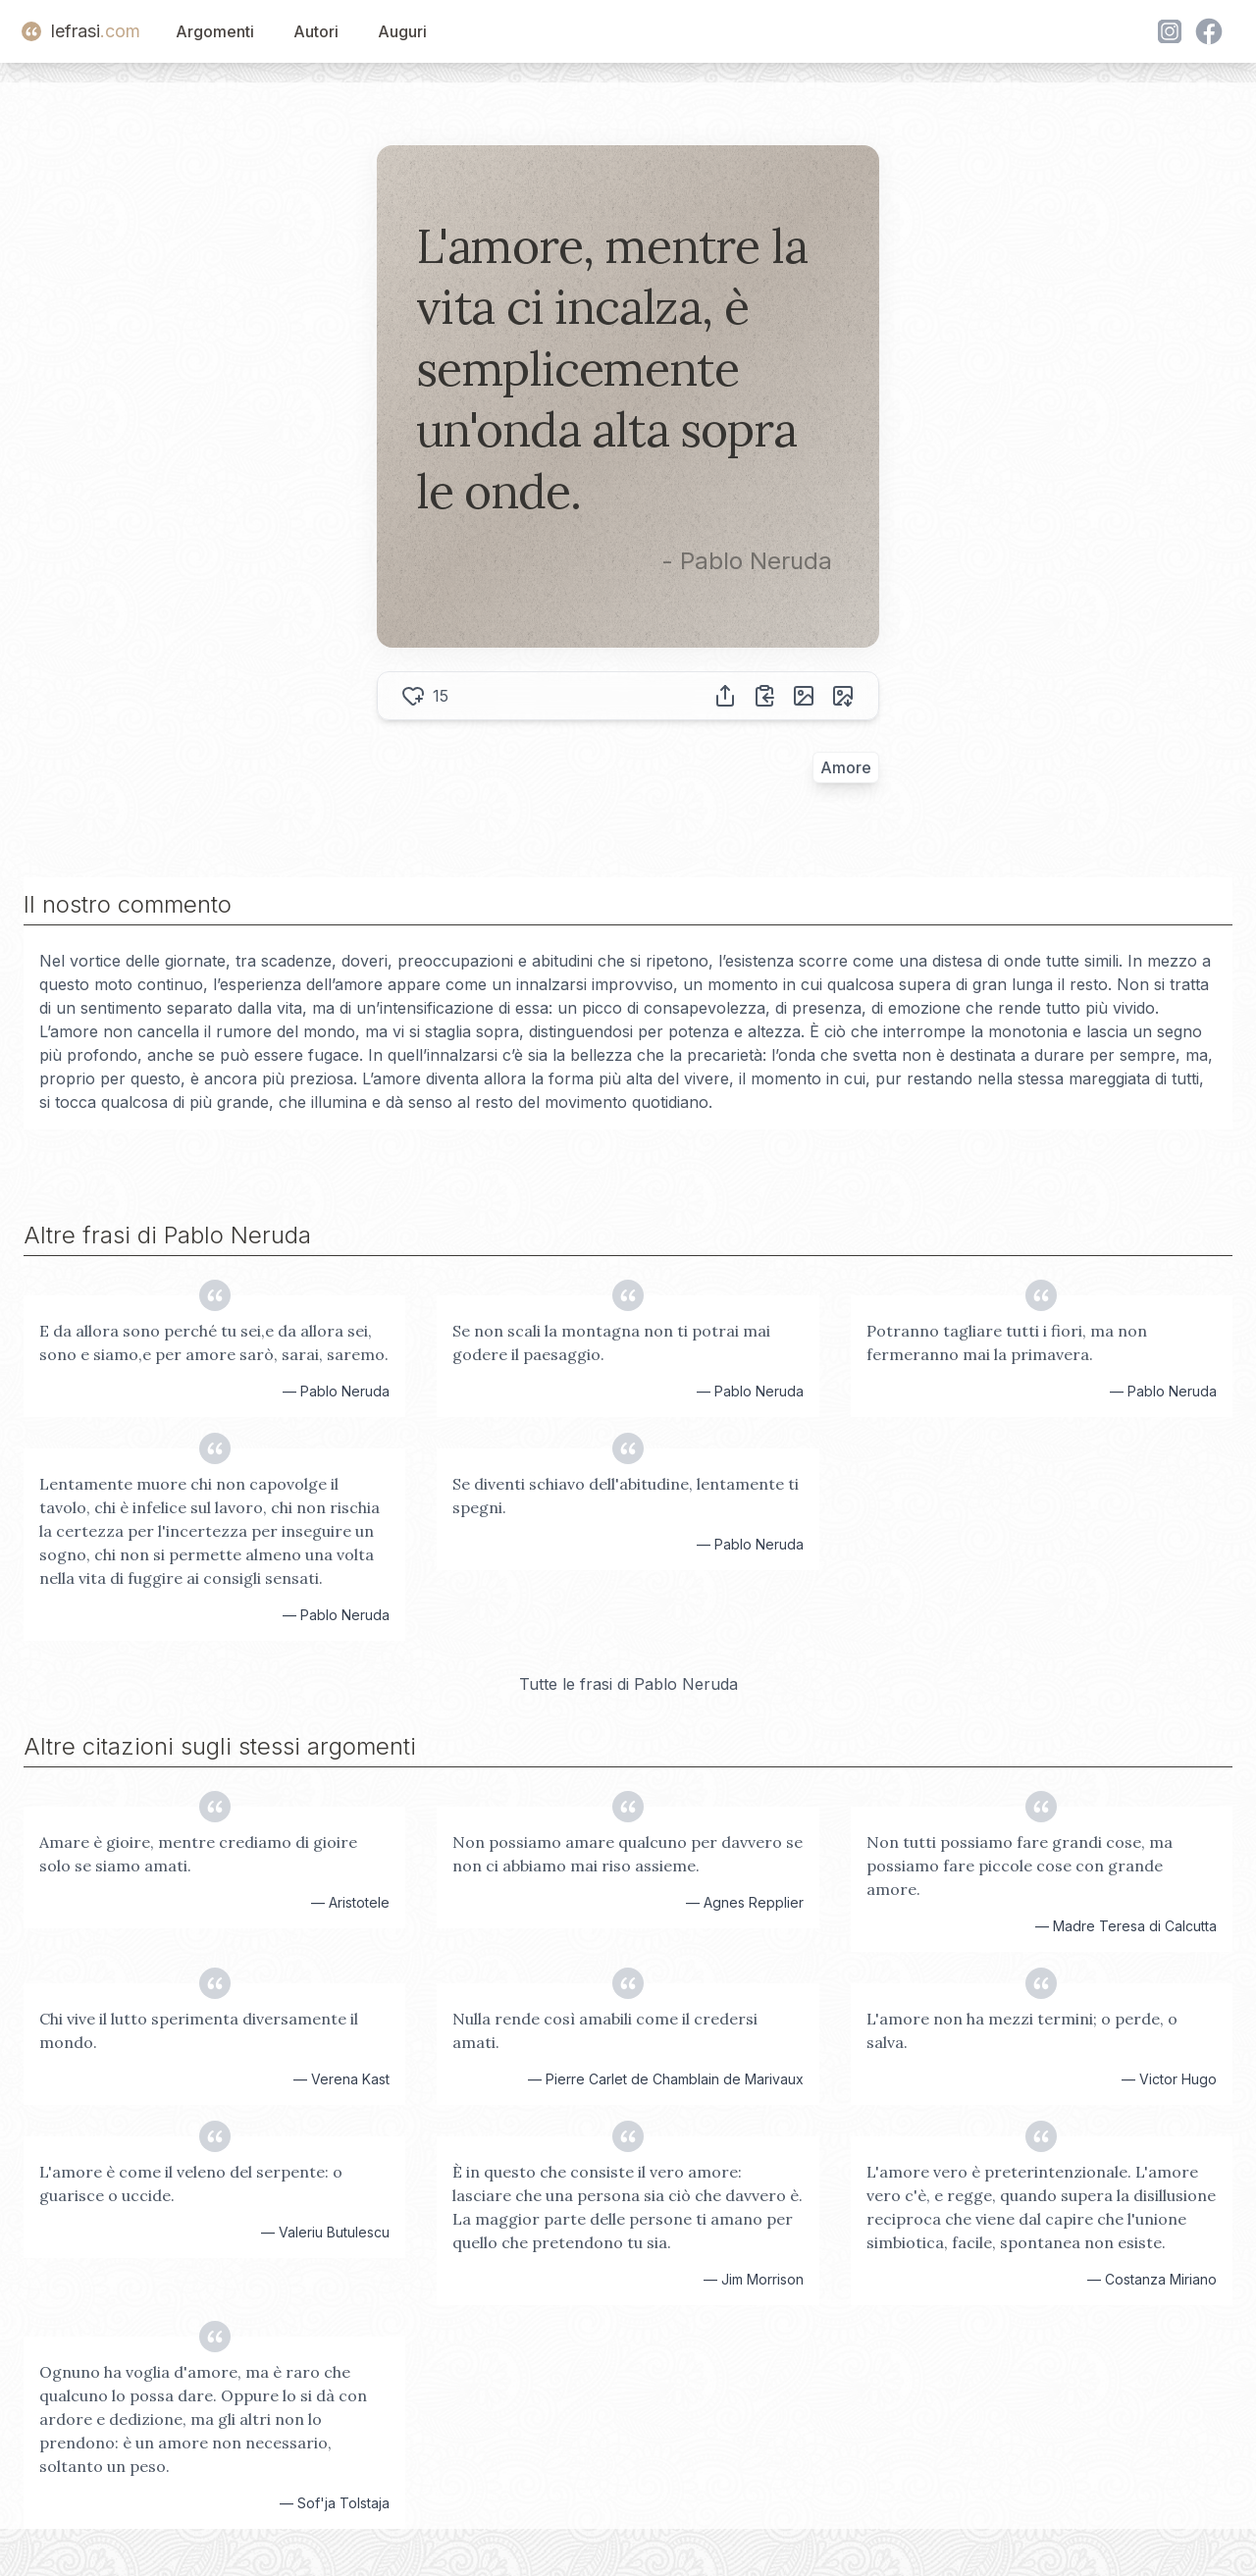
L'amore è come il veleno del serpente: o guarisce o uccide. (190, 2183)
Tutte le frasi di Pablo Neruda (628, 1684)
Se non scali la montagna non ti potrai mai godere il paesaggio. (611, 1342)
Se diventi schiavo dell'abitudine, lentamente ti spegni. (625, 1495)
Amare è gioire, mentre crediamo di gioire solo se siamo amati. (198, 1853)
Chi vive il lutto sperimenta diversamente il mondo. (198, 2030)
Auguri (402, 31)
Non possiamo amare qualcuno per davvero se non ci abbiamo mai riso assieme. (627, 1853)
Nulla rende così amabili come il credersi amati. (605, 2030)
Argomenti (215, 31)
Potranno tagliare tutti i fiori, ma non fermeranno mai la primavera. (1006, 1342)
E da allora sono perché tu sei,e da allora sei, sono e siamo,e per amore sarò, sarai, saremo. (214, 1342)
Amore (845, 767)
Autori (316, 31)
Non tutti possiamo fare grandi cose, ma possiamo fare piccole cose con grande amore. (1019, 1865)
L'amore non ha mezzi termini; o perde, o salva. (1022, 2030)
